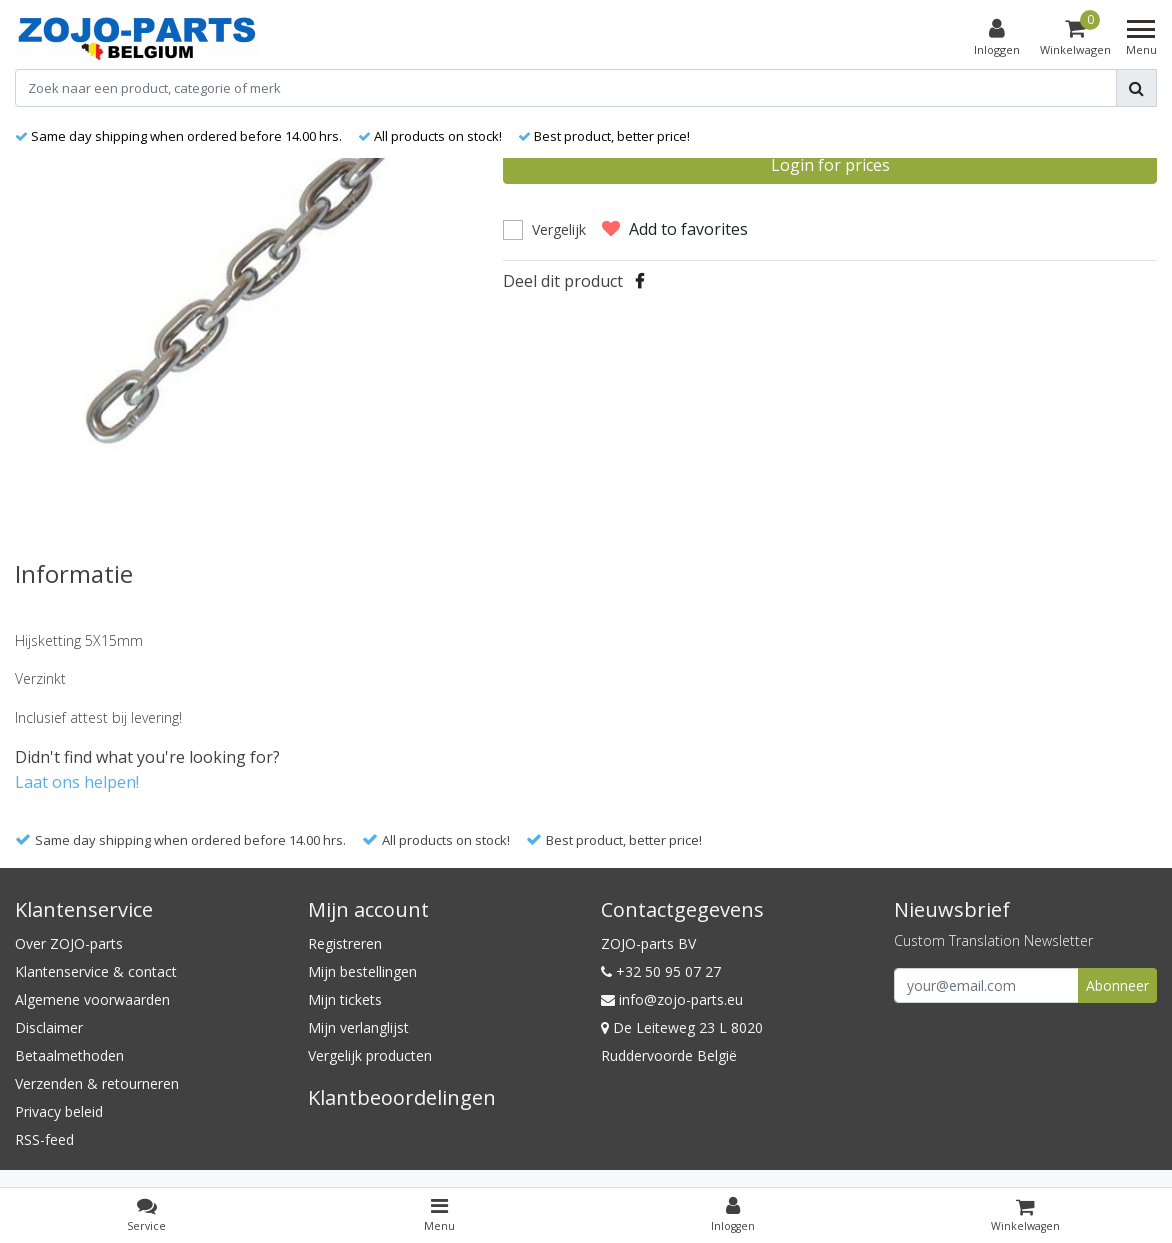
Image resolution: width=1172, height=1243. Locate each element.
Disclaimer (49, 1027)
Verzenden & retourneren (97, 1083)
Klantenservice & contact (96, 971)
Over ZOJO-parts (69, 943)
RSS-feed (44, 1139)
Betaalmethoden (69, 1055)
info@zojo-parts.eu (672, 999)
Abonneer (1117, 985)
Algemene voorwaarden (92, 999)
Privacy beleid (59, 1111)
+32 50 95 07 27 (661, 971)
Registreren (345, 943)
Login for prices (830, 165)
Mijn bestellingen (362, 971)
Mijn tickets (345, 999)
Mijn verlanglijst (358, 1027)
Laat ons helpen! (77, 782)
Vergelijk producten (370, 1055)
